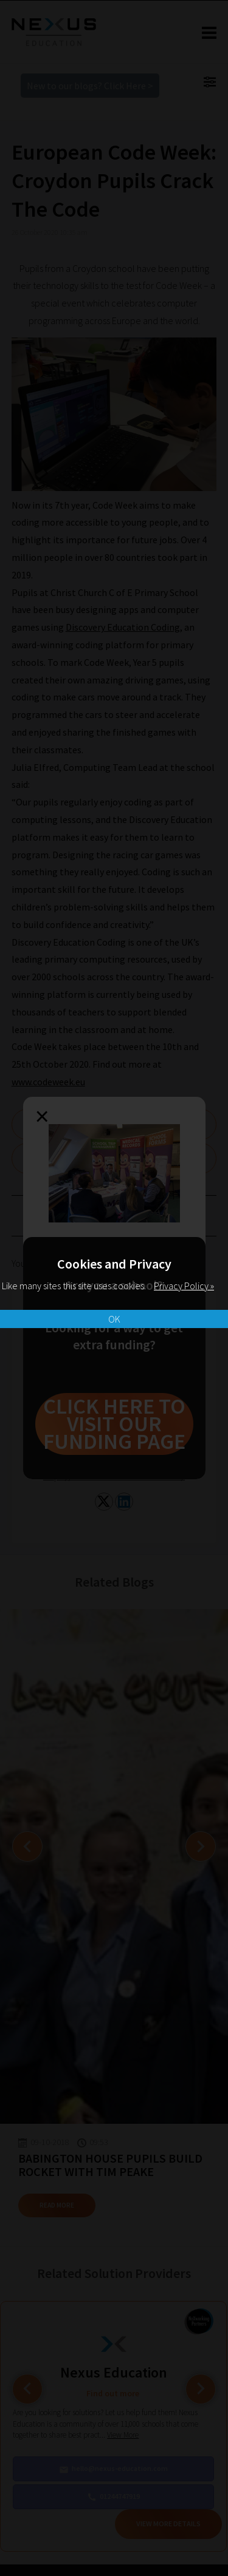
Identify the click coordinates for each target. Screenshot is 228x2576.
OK (114, 1319)
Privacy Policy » (184, 1286)
